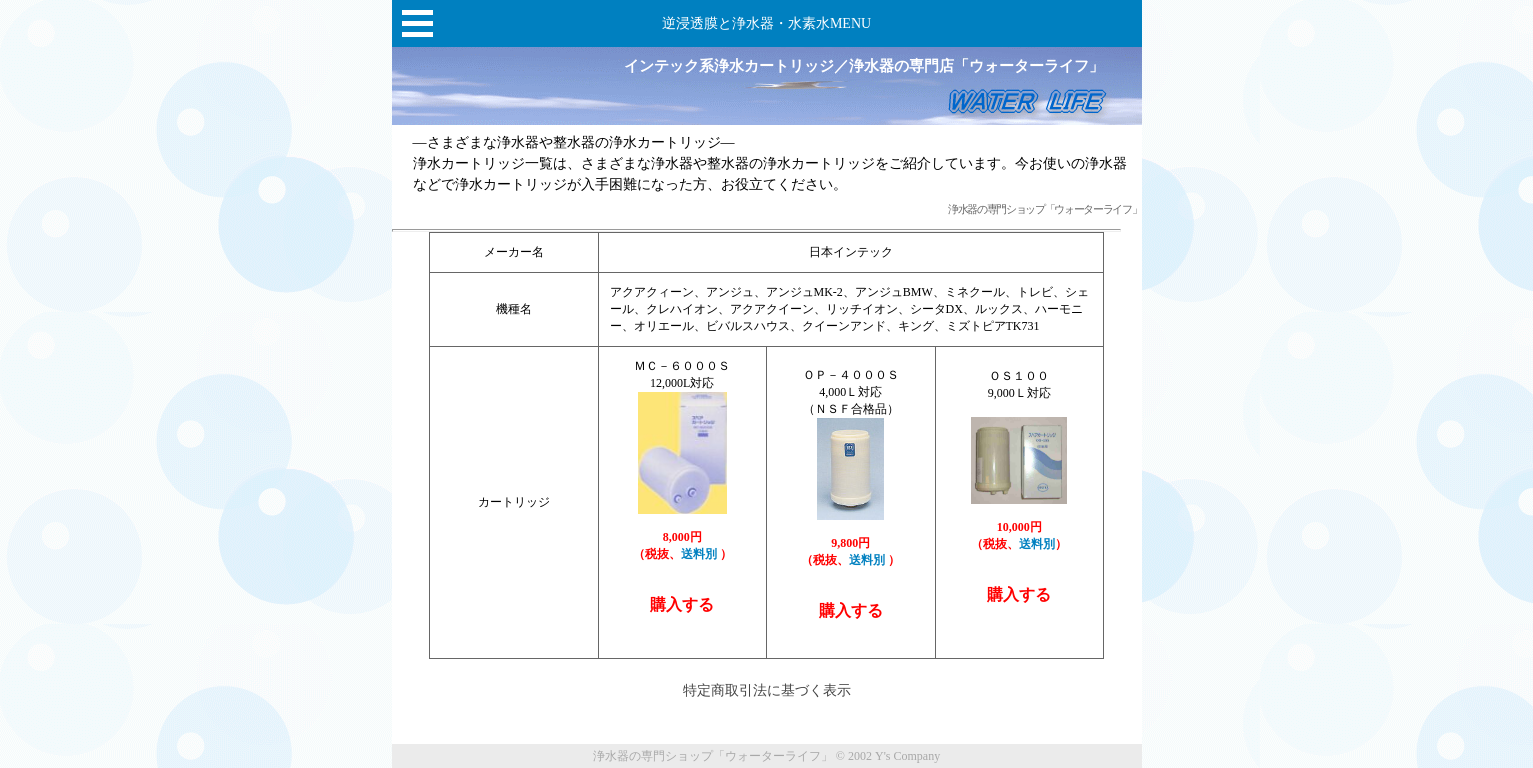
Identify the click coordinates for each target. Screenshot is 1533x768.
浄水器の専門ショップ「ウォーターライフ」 (1044, 209)
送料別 (700, 554)
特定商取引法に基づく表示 (767, 690)
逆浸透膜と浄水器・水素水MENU (766, 23)
